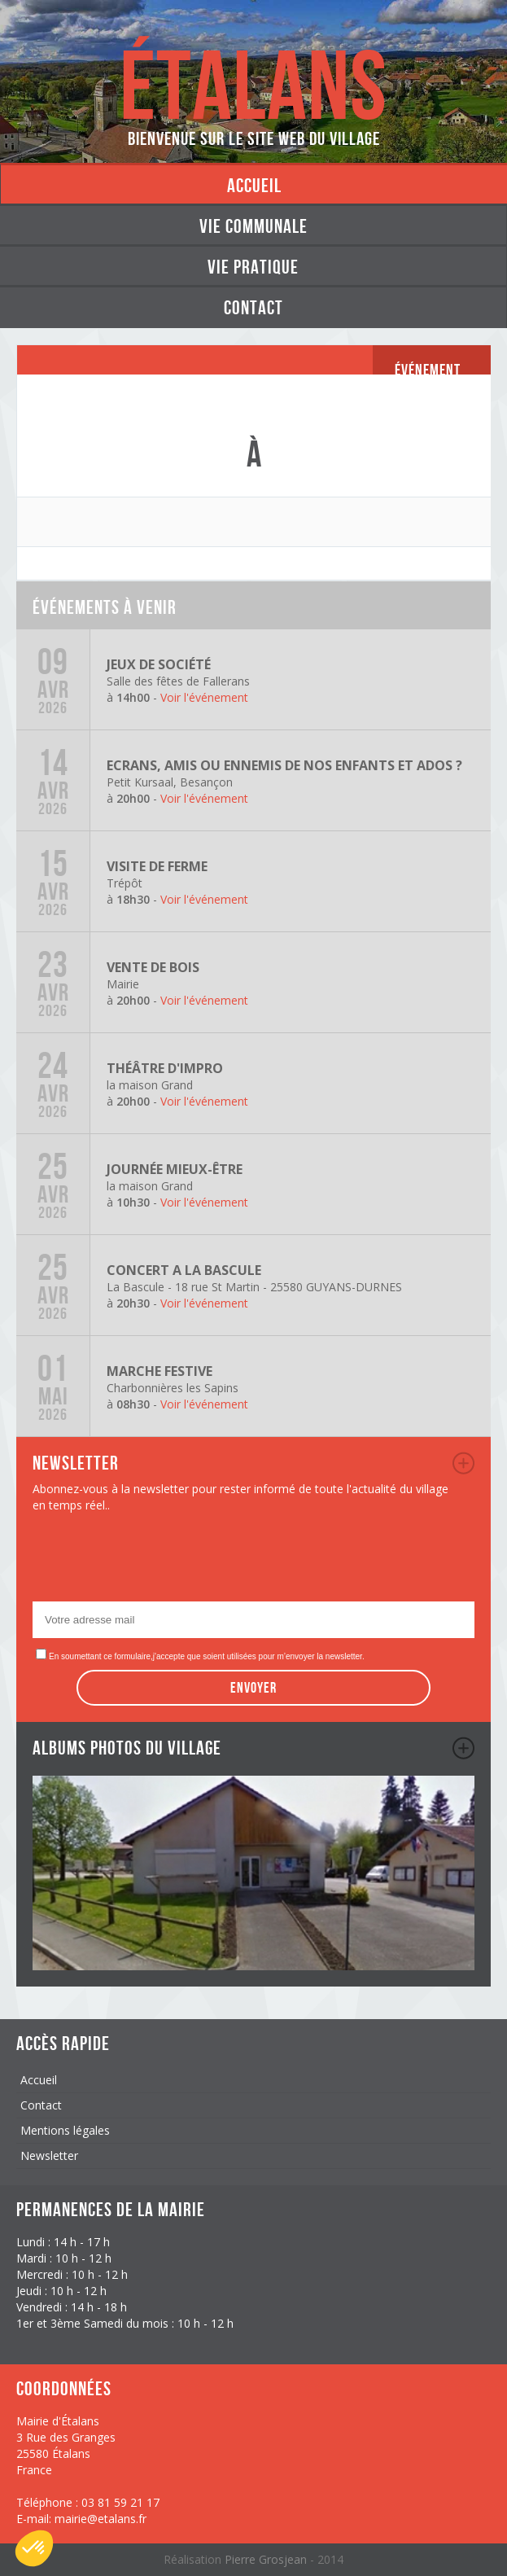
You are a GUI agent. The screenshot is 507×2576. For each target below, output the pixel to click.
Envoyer (253, 1688)
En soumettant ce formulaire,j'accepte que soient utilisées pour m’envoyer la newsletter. (207, 1656)
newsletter (463, 1463)
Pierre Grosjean (267, 2559)
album (463, 1748)
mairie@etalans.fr (100, 2518)
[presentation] (156, 1561)
